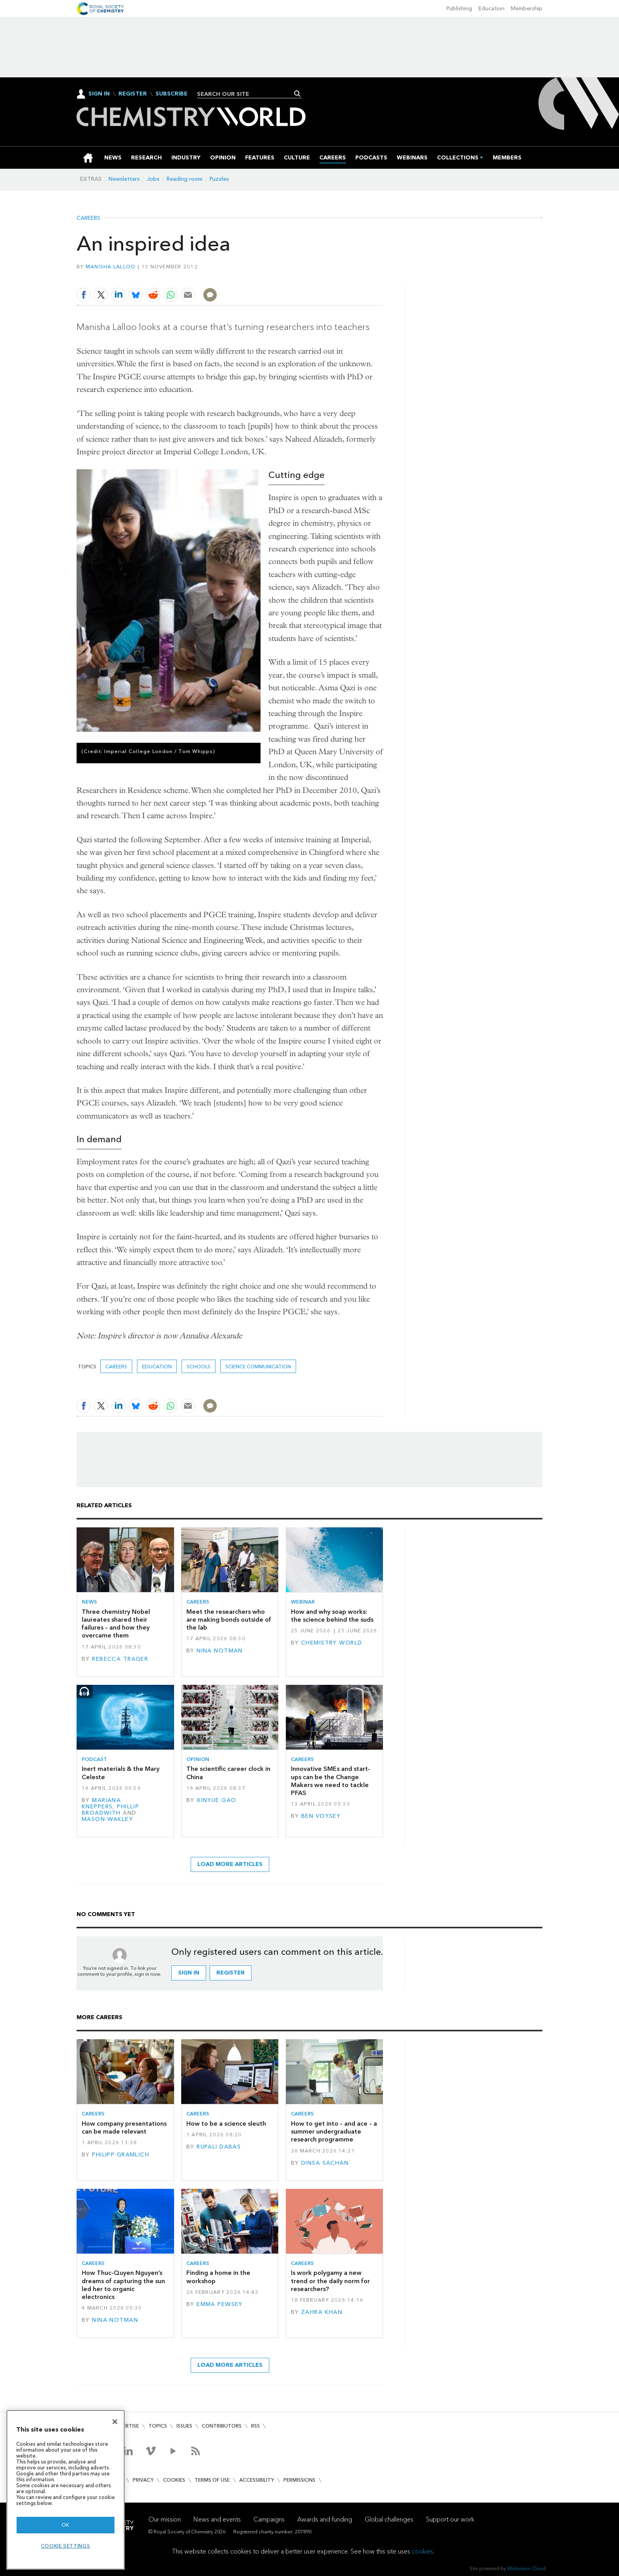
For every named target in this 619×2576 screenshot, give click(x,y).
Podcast (94, 1759)
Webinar (303, 1602)
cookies (422, 2551)
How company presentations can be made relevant (124, 2127)
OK (65, 2525)
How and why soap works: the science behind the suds (332, 1615)
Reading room (185, 179)
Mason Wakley (107, 1819)
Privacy (143, 2480)
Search (297, 93)
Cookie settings (65, 2546)
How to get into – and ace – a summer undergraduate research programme (334, 2131)
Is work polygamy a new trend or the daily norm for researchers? (330, 2281)
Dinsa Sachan (325, 2163)
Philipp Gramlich (120, 2154)
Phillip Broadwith (110, 1809)
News (89, 1602)
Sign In (99, 93)
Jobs (153, 179)
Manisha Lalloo (111, 267)
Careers (88, 218)
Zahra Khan (321, 2312)
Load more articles (230, 1864)
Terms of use (212, 2480)
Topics (157, 2426)
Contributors (222, 2426)
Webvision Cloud (526, 2568)
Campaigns (269, 2519)
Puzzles (219, 179)
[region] (65, 2490)
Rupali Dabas (219, 2146)
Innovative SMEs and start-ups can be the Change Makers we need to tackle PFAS (330, 1781)
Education (491, 8)
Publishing (459, 8)
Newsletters (124, 179)
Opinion (197, 1759)
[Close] (115, 2421)
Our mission (164, 2519)
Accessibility (256, 2480)
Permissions (299, 2480)
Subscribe (172, 94)
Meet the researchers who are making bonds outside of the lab (228, 1620)
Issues (184, 2426)
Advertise (125, 2426)
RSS (255, 2426)
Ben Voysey (321, 1816)
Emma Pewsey (220, 2304)
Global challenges (389, 2519)
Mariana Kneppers (101, 1803)
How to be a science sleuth (226, 2123)
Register (132, 94)
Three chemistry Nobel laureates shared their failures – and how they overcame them (116, 1623)
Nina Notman (220, 1650)
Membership (526, 8)
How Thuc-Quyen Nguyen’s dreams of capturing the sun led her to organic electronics (123, 2285)
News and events (217, 2519)
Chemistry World (331, 1642)
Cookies (174, 2480)
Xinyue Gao (216, 1800)
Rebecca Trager (120, 1659)
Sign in (188, 1972)
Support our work (450, 2519)
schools (198, 1366)
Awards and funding (324, 2519)
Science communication (258, 1366)
